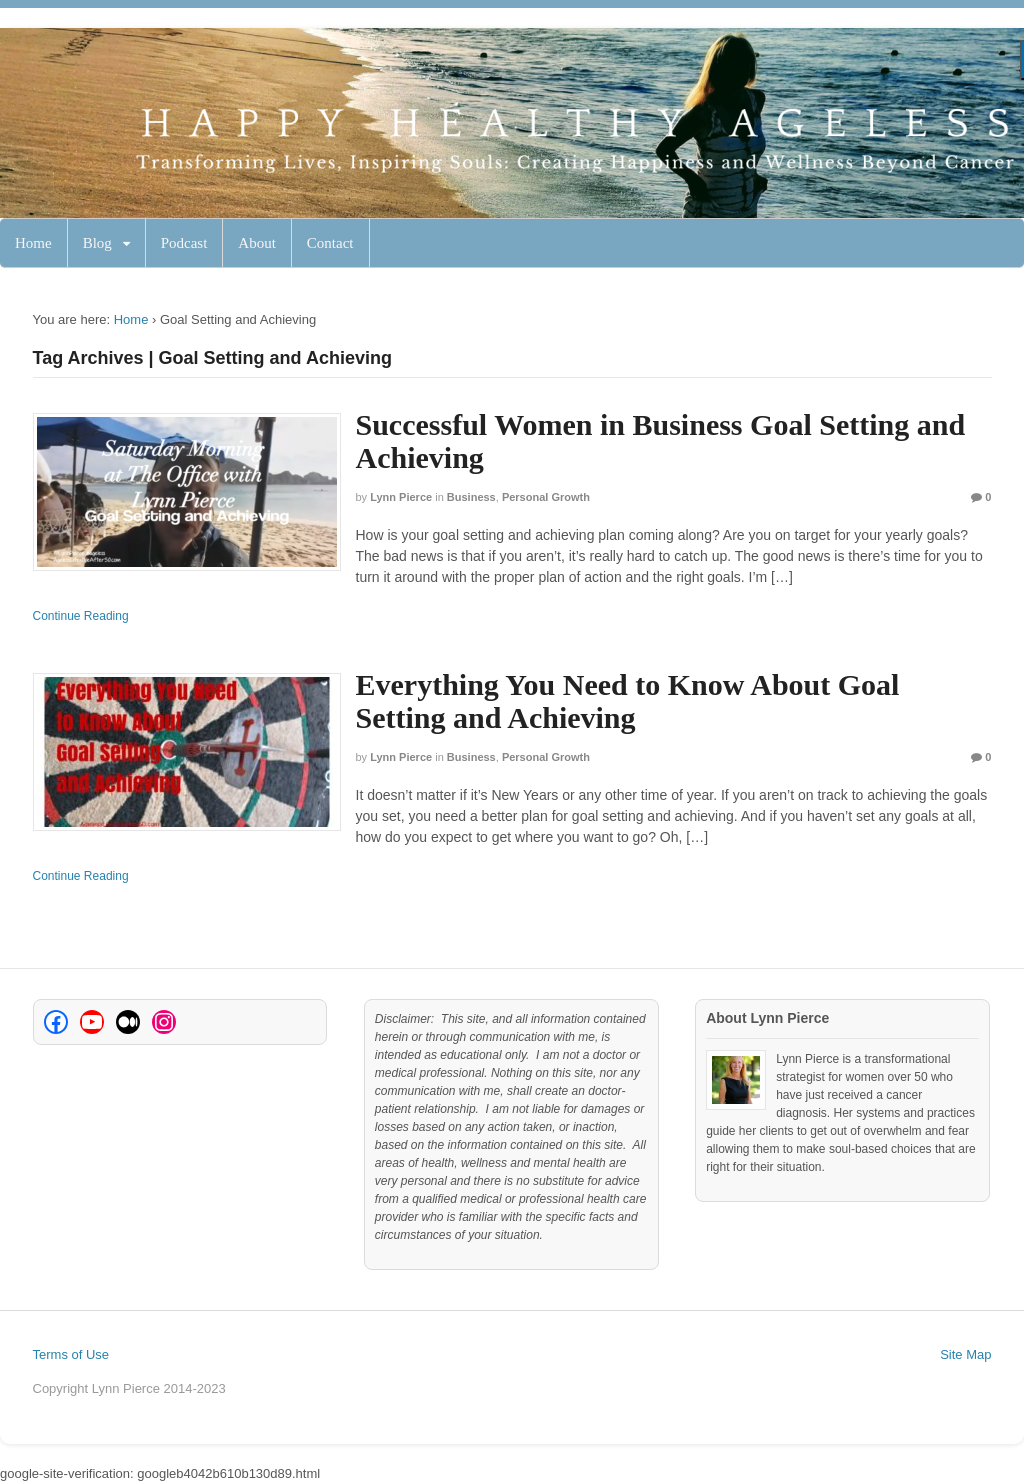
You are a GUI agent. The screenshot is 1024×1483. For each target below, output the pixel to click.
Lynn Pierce (401, 497)
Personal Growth (546, 497)
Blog (97, 243)
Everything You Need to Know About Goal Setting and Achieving (628, 701)
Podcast (184, 243)
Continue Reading (81, 616)
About (257, 243)
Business (471, 497)
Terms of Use (71, 1354)
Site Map (965, 1354)
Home (33, 243)
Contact (330, 243)
